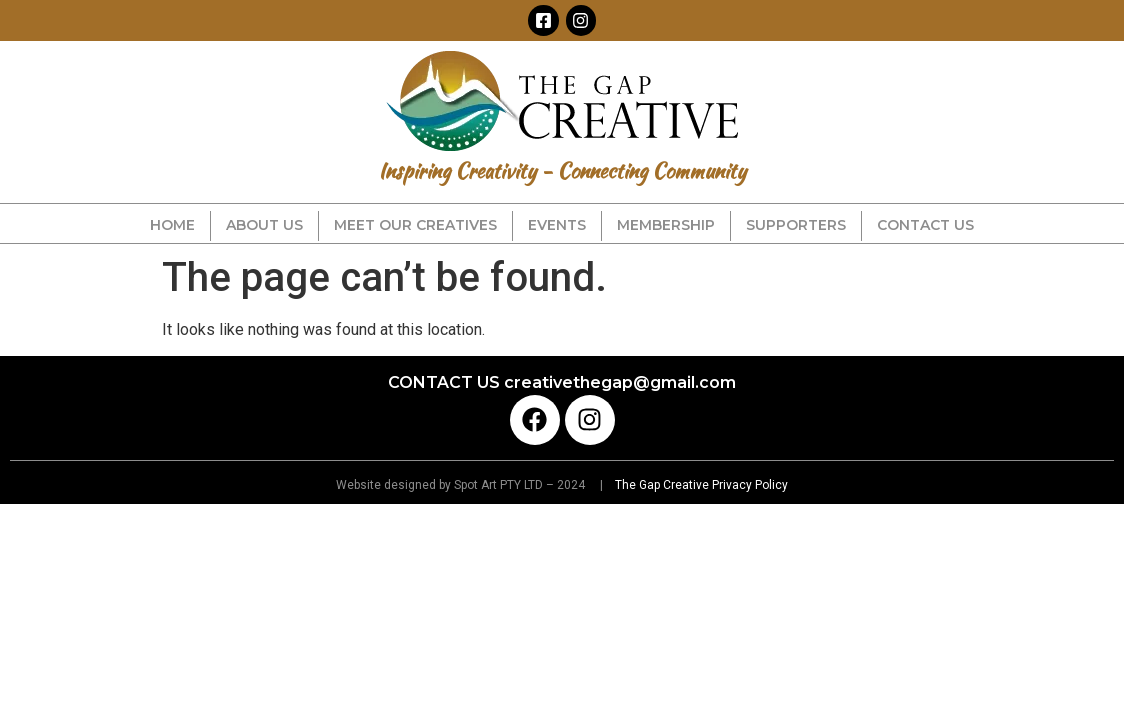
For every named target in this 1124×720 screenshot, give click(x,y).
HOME (172, 225)
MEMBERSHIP (666, 225)
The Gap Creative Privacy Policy (700, 485)
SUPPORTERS (796, 225)
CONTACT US (925, 225)
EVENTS (557, 225)
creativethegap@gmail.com (620, 382)
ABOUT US (264, 225)
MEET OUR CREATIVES (415, 225)
